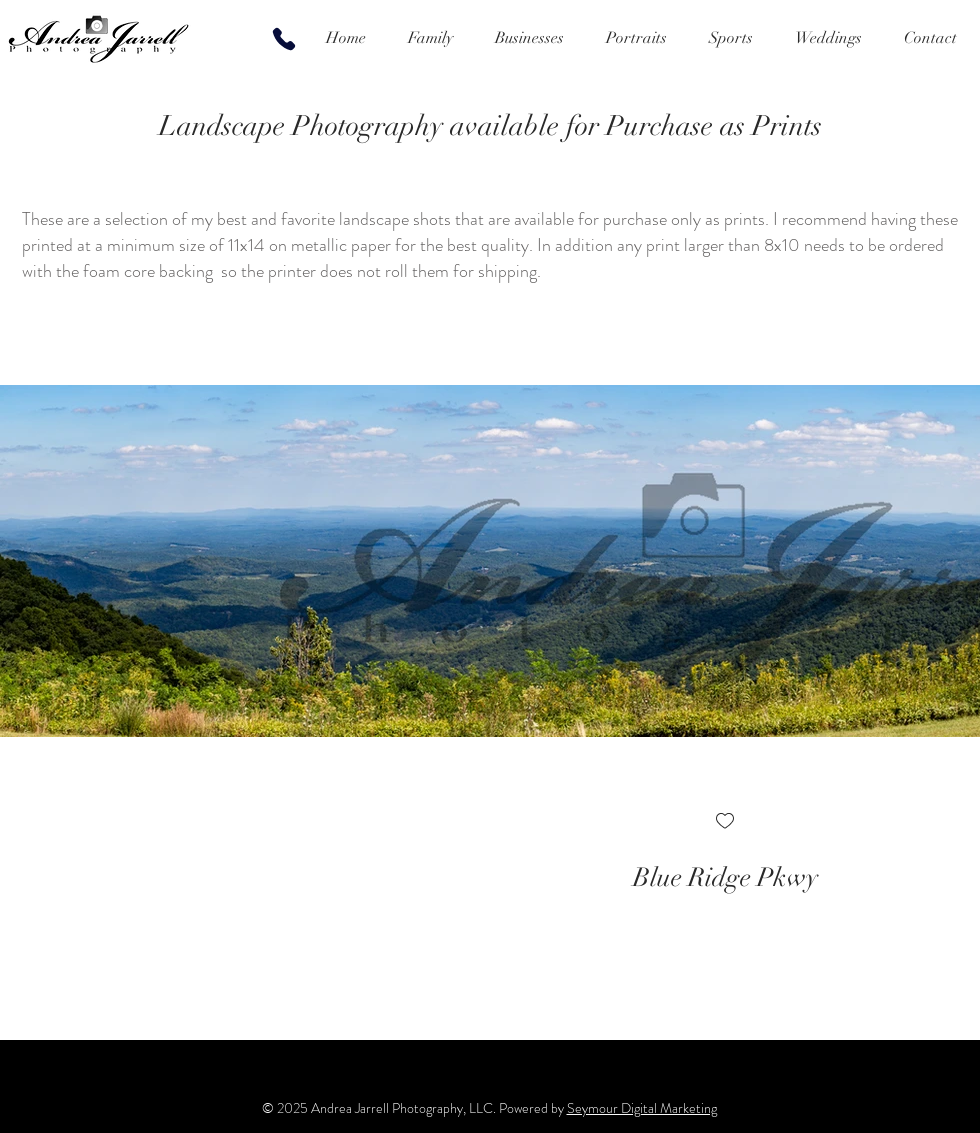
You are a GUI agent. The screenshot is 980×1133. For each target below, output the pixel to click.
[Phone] (284, 38)
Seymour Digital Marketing (642, 1108)
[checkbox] (725, 822)
